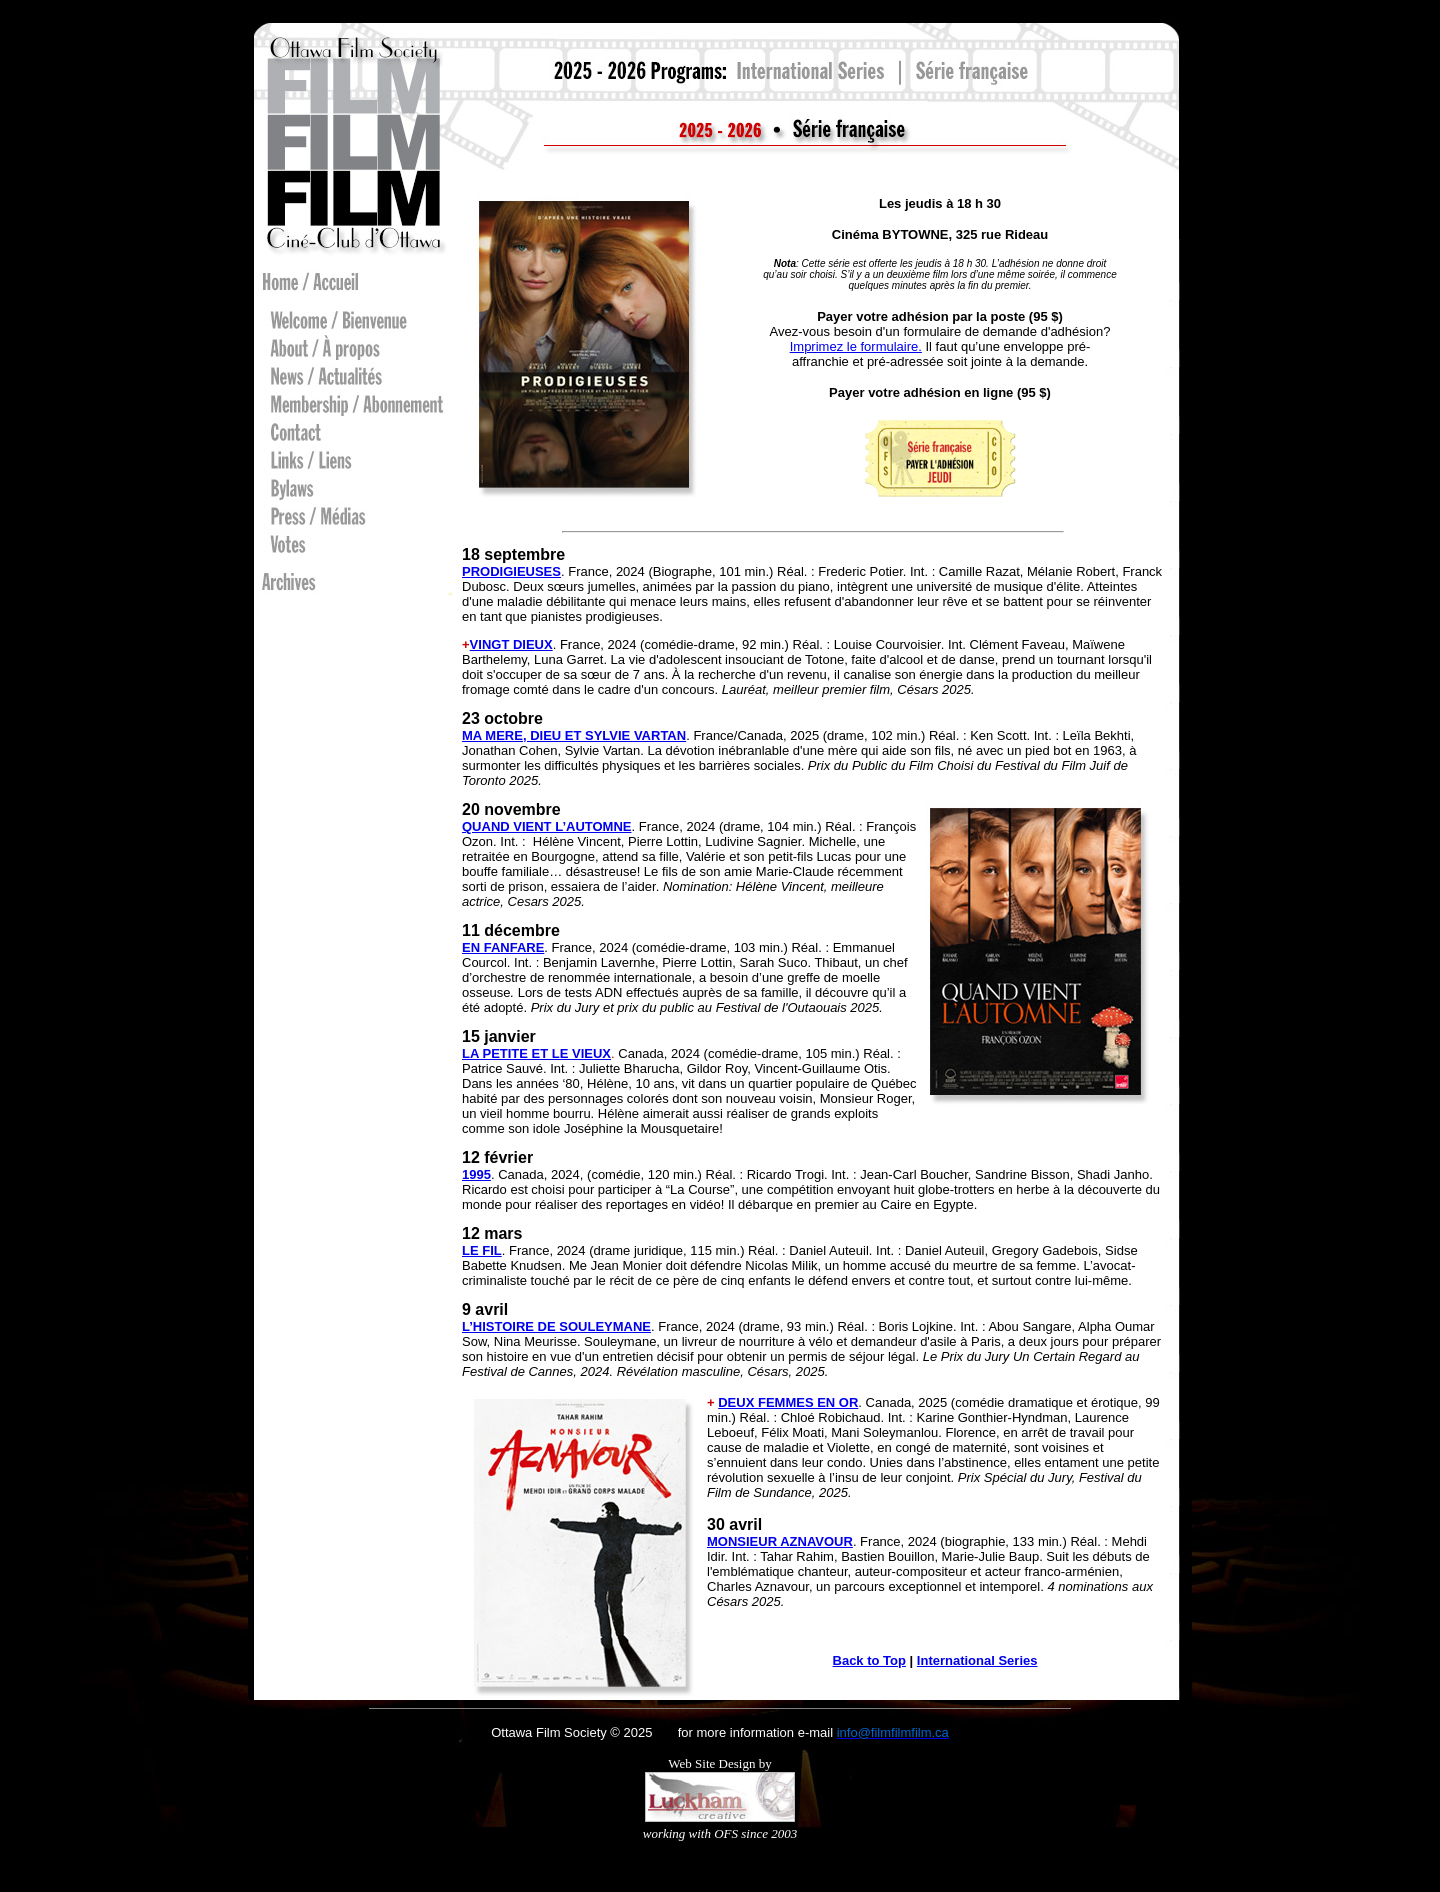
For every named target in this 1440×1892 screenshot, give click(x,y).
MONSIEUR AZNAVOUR (780, 1541)
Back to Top (869, 1660)
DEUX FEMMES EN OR (788, 1402)
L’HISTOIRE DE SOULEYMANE (556, 1326)
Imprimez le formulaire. (856, 346)
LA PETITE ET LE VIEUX (536, 1053)
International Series (977, 1660)
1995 (476, 1174)
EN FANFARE (503, 947)
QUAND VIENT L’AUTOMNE (547, 826)
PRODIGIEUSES (511, 571)
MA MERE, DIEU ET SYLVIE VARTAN (574, 735)
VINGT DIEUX (511, 644)
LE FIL (482, 1250)
